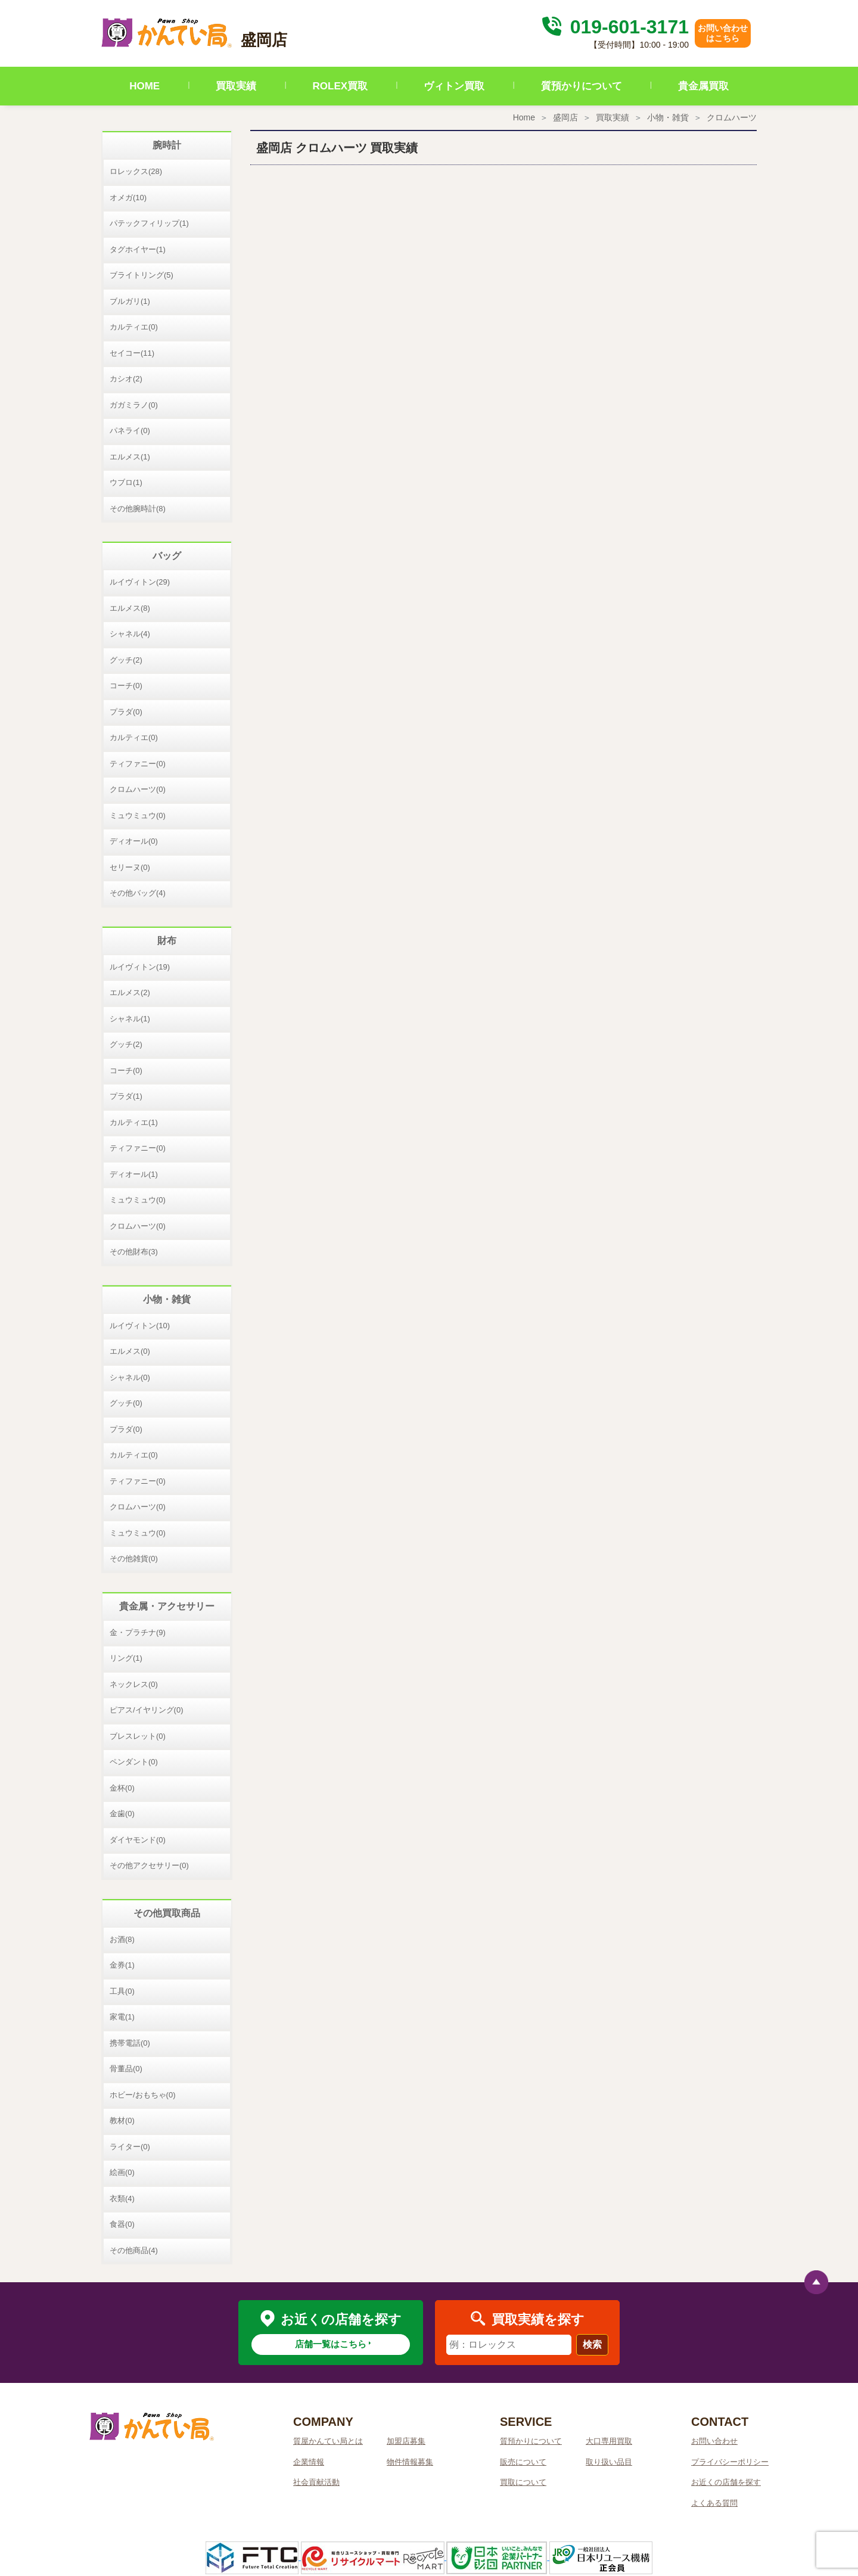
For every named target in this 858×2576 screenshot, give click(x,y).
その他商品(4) (134, 2250)
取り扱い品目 (609, 2461)
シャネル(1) (130, 1018)
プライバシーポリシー (730, 2461)
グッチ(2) (126, 659)
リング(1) (126, 1658)
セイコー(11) (132, 353)
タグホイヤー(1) (138, 249)
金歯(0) (122, 1813)
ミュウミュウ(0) (138, 815)
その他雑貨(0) (134, 1558)
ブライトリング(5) (141, 275)
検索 (592, 2344)
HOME (144, 86)
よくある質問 (714, 2503)
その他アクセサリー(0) (149, 1865)
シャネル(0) (130, 1377)
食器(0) (122, 2224)
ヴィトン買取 (454, 86)
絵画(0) (122, 2172)
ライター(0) (130, 2146)
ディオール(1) (134, 1174)
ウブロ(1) (126, 482)
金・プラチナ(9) (138, 1632)
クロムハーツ (732, 117)
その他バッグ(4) (138, 892)
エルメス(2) (130, 992)
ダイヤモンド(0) (138, 1839)
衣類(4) (122, 2198)
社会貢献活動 (316, 2482)
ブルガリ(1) (130, 301)
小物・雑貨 (668, 117)
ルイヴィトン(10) (140, 1325)
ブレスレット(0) (138, 1736)
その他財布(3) (134, 1251)
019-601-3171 (614, 27)
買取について (523, 2482)
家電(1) (122, 2016)
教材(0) (122, 2120)
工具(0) (122, 1991)
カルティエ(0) (134, 326)
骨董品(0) (126, 2068)
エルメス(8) (130, 608)
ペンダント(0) (134, 1761)
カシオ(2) (126, 378)
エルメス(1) (130, 456)
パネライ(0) (130, 430)
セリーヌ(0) (130, 867)
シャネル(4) (130, 633)
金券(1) (122, 1964)
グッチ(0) (126, 1403)
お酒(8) (122, 1939)
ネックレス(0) (134, 1684)
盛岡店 (565, 117)
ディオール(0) (134, 841)
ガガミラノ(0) (134, 404)
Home (524, 117)
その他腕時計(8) (138, 508)
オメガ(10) (128, 197)
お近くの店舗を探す (726, 2482)
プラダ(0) (126, 711)
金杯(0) (122, 1787)
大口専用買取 (609, 2441)
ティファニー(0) (138, 763)
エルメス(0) (130, 1351)
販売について (523, 2461)
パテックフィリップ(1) (149, 223)
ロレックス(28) (136, 171)
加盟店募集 (406, 2441)
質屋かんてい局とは (328, 2441)
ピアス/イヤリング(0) (147, 1709)
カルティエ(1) (134, 1122)
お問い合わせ (714, 2441)
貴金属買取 (703, 86)
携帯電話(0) (130, 2043)
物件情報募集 (410, 2461)
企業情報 (308, 2461)
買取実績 (236, 86)
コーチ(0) (126, 685)
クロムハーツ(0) (138, 789)
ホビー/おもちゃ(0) (143, 2094)
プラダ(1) (126, 1096)
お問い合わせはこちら (723, 33)
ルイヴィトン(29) (140, 581)
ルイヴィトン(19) (140, 966)
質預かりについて (581, 86)
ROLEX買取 (340, 86)
